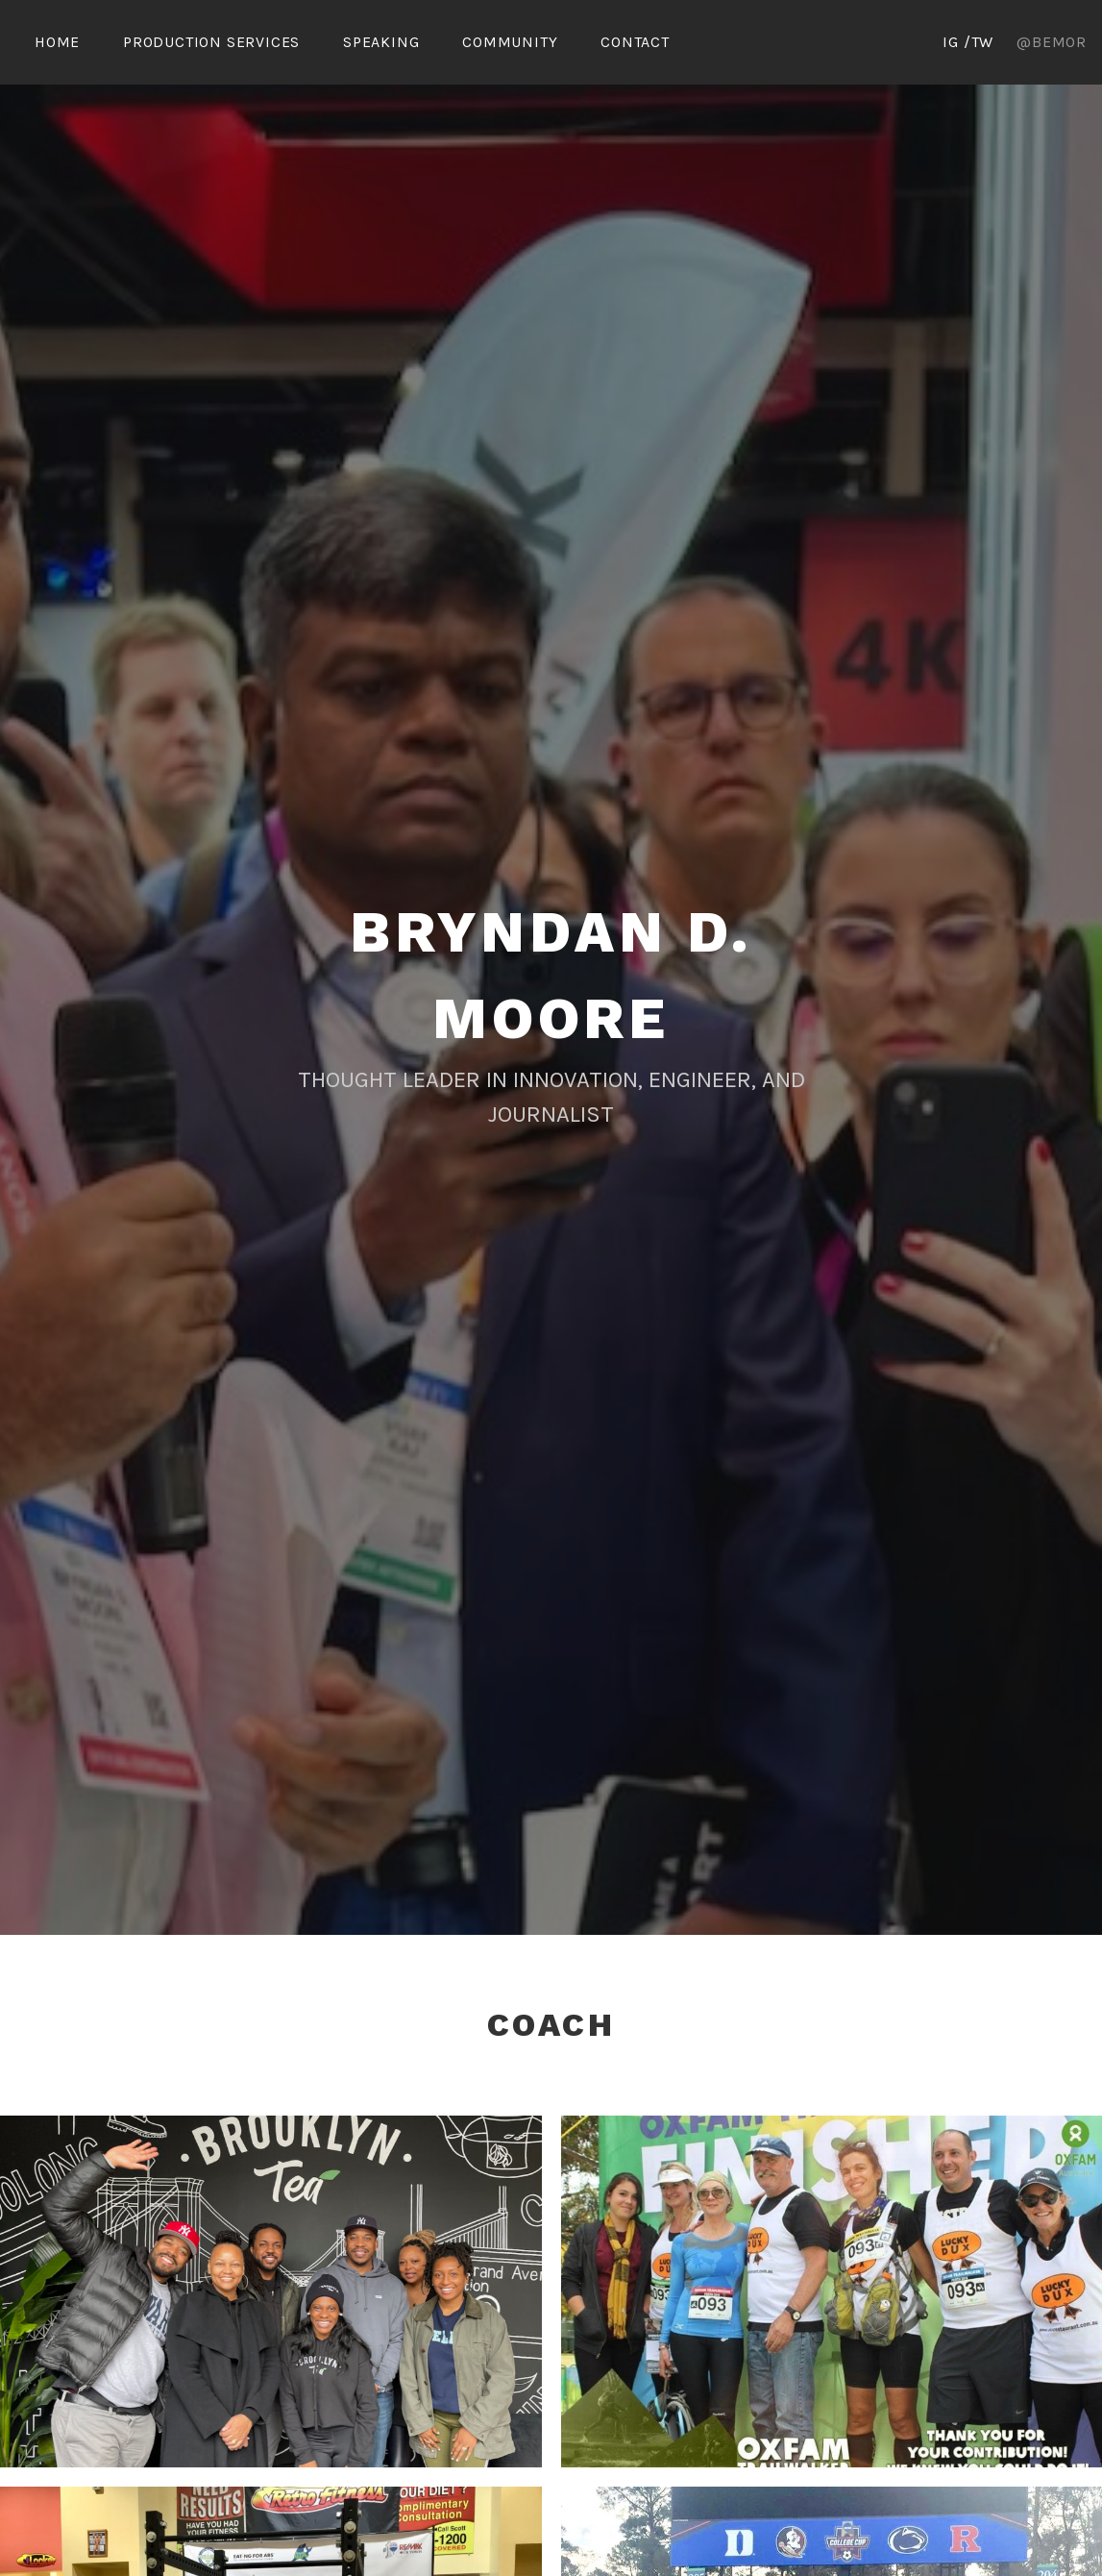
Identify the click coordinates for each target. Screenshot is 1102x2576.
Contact (635, 42)
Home (57, 42)
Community (509, 42)
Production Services (211, 42)
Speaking (381, 42)
